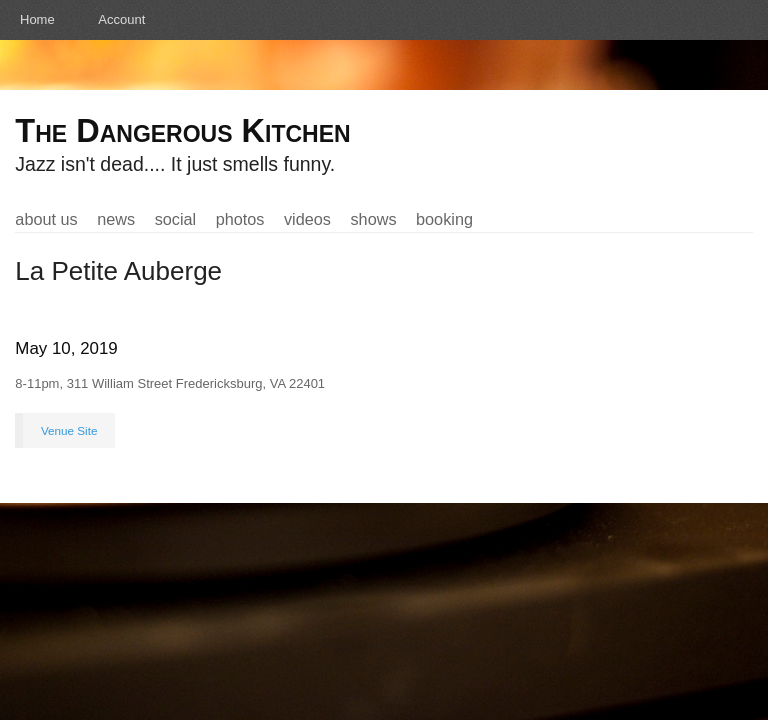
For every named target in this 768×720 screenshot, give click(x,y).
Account (121, 19)
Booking (444, 219)
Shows (373, 219)
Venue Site (69, 430)
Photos (240, 219)
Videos (307, 219)
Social (176, 219)
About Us (46, 219)
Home (37, 19)
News (116, 219)
